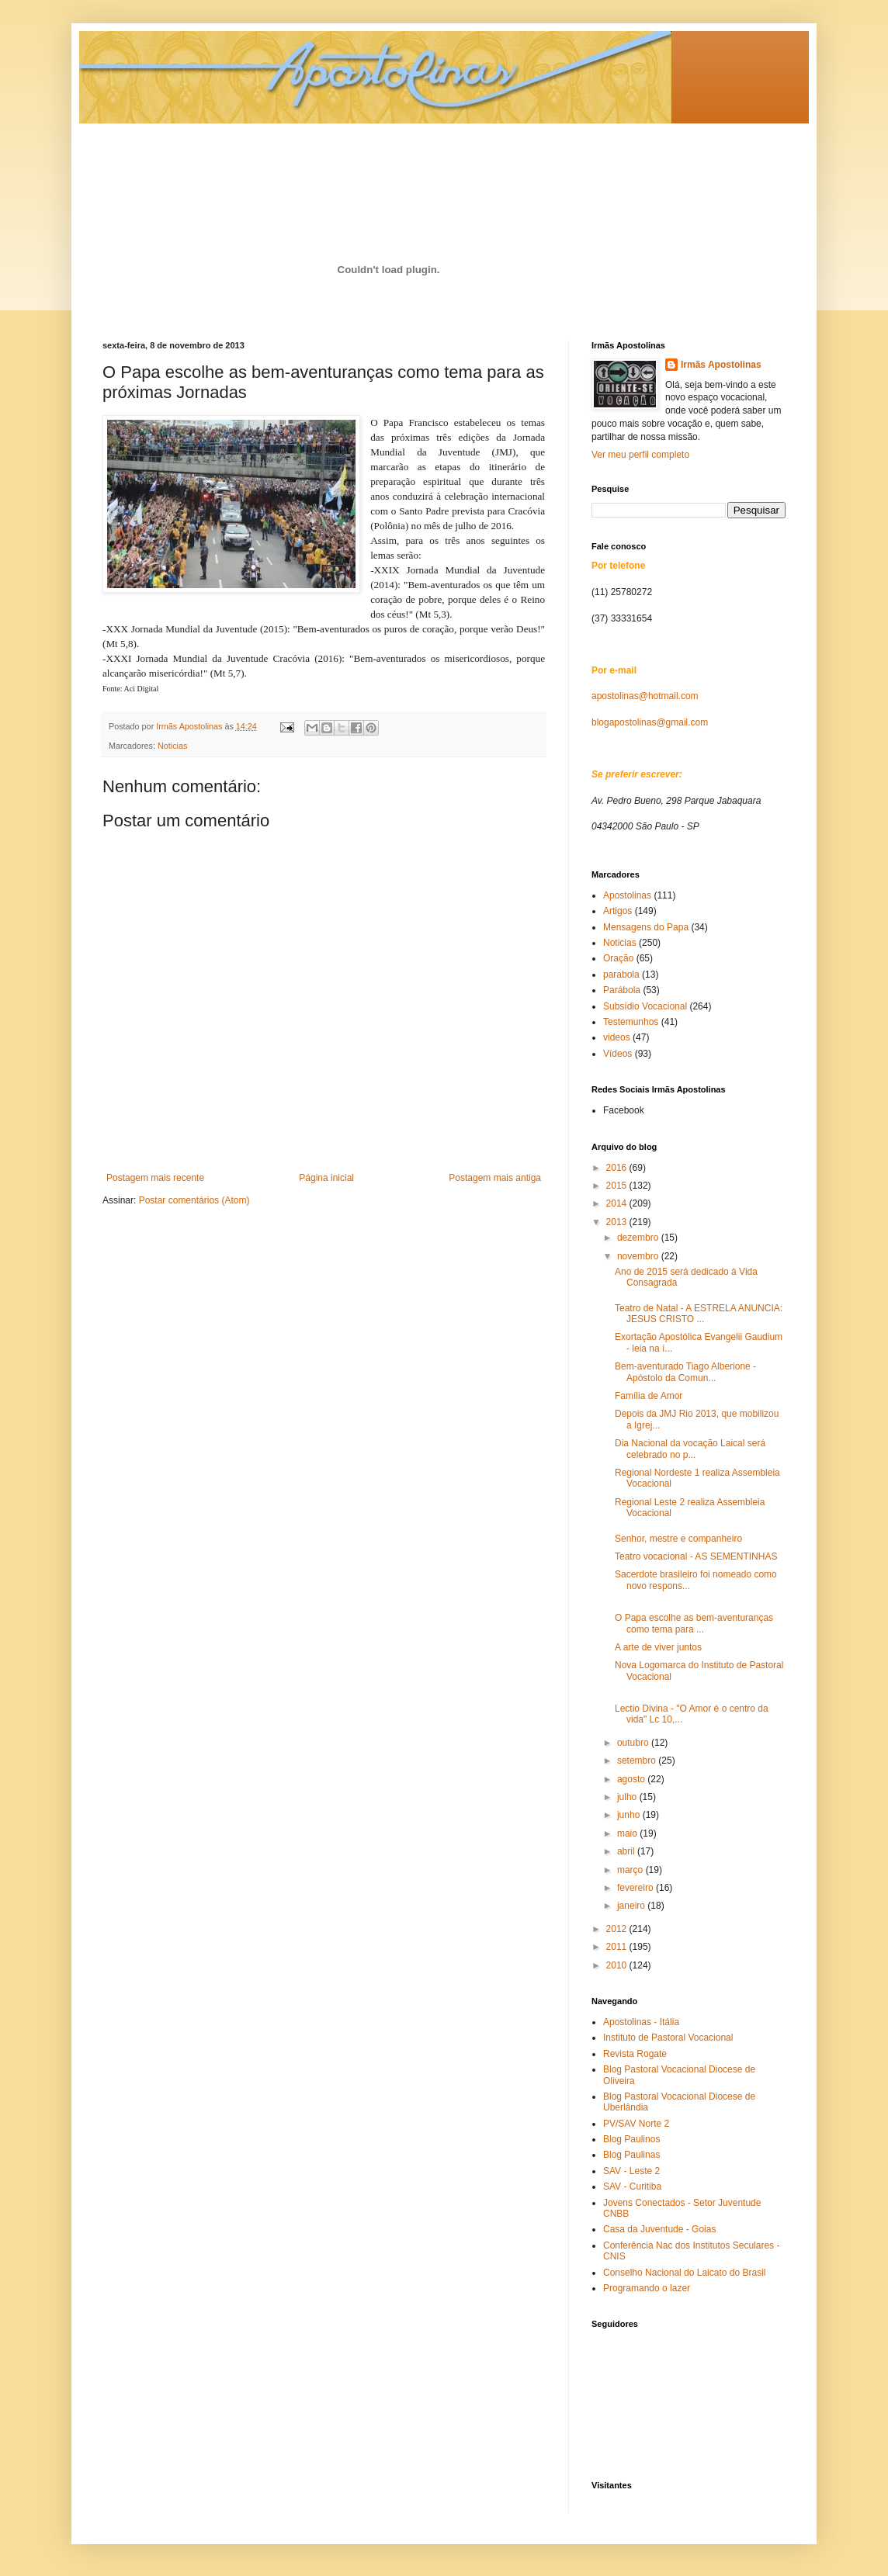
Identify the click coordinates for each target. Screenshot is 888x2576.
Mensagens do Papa (646, 927)
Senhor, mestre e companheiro (678, 1538)
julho (628, 1797)
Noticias (172, 745)
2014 (618, 1203)
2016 (618, 1167)
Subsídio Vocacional (645, 1006)
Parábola (621, 990)
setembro (637, 1760)
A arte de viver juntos (658, 1647)
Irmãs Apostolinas (721, 364)
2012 (618, 1928)
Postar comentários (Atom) (194, 1200)
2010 (618, 1965)
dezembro (639, 1237)
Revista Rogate (635, 2053)
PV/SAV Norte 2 (636, 2123)
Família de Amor (648, 1395)
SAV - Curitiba (632, 2186)
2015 (618, 1185)
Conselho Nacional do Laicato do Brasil (684, 2272)
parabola (621, 974)
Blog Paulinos (631, 2139)
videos (616, 1037)
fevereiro (636, 1887)
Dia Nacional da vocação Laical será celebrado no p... (690, 1448)
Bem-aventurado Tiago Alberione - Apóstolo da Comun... (685, 1372)
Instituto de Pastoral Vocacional (668, 2037)
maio (628, 1833)
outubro (634, 1742)
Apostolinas (627, 895)
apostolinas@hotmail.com (645, 696)
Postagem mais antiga (495, 1177)
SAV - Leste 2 (631, 2171)
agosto (632, 1779)
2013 (618, 1222)
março (631, 1869)
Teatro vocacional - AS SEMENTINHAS (696, 1556)
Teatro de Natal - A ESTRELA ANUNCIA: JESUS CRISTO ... (698, 1313)
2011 (618, 1946)
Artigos (617, 910)
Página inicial (326, 1177)
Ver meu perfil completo (640, 454)
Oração (618, 958)
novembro (639, 1256)
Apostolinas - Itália (641, 2022)
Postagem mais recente (155, 1177)
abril (627, 1851)
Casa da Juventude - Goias (659, 2229)
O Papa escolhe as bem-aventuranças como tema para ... (694, 1623)
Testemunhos (630, 1021)
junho (630, 1814)
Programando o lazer (646, 2288)
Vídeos (617, 1053)
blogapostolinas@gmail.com (649, 722)
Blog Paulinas (631, 2154)
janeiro (632, 1905)
